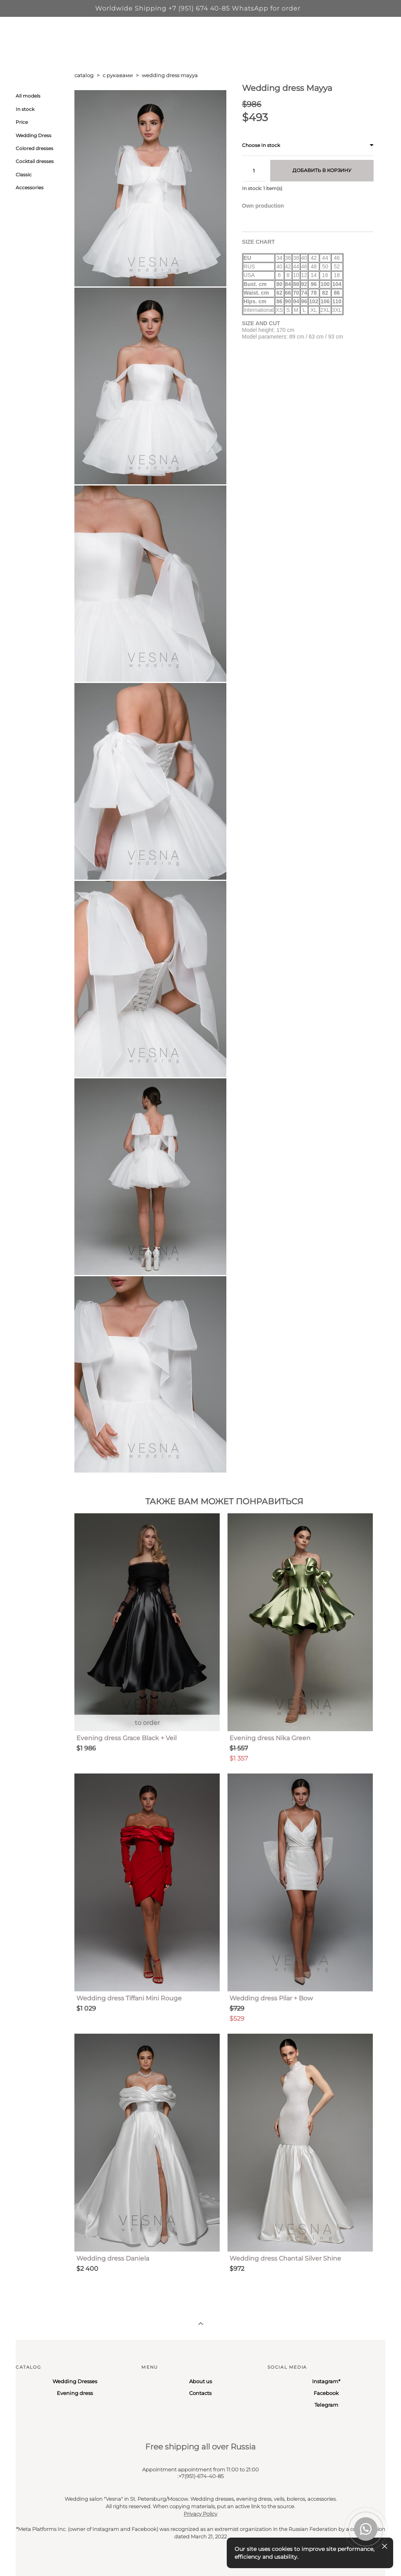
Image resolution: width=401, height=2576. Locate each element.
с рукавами (118, 75)
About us (200, 2381)
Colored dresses (34, 148)
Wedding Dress (33, 135)
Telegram (326, 2405)
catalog (84, 75)
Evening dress (75, 2393)
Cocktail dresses (35, 161)
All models (28, 96)
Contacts (200, 2393)
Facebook (326, 2393)
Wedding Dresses (74, 2381)
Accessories (29, 187)
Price (22, 122)
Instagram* (326, 2381)
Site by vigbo (30, 2558)
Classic (24, 175)
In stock (25, 109)
